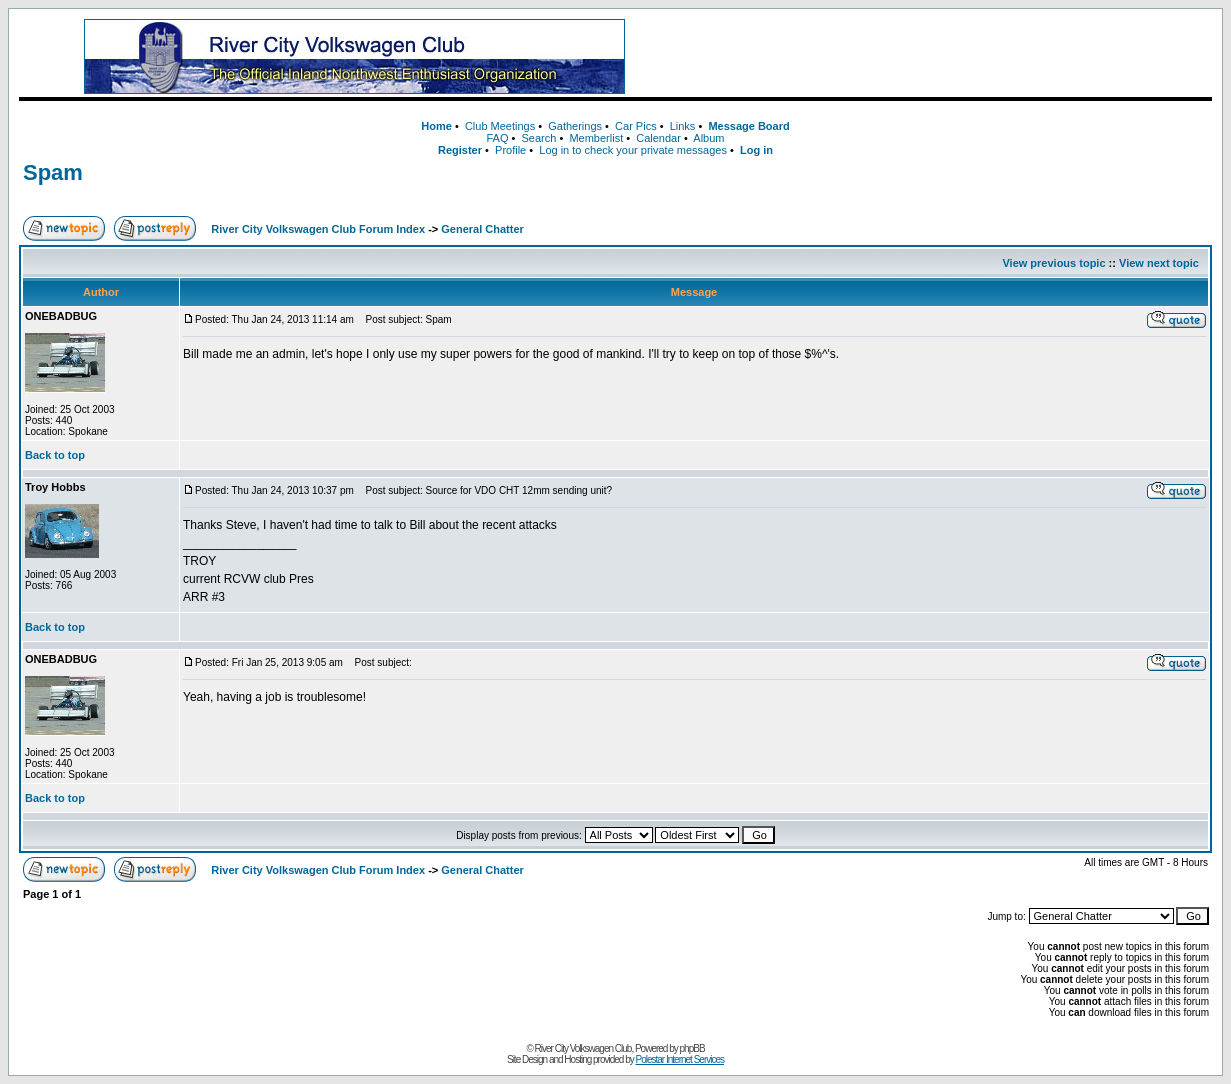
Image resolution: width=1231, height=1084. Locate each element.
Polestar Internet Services (680, 1059)
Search (539, 138)
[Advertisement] (943, 57)
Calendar (658, 138)
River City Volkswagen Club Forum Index (318, 229)
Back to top (55, 455)
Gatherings (575, 126)
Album (708, 138)
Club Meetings (500, 126)
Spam (53, 172)
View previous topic (1053, 263)
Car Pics (636, 126)
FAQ (497, 138)
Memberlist (596, 138)
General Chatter (482, 229)
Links (683, 126)
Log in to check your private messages (633, 150)
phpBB (692, 1048)
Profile (510, 150)
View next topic (1159, 263)
